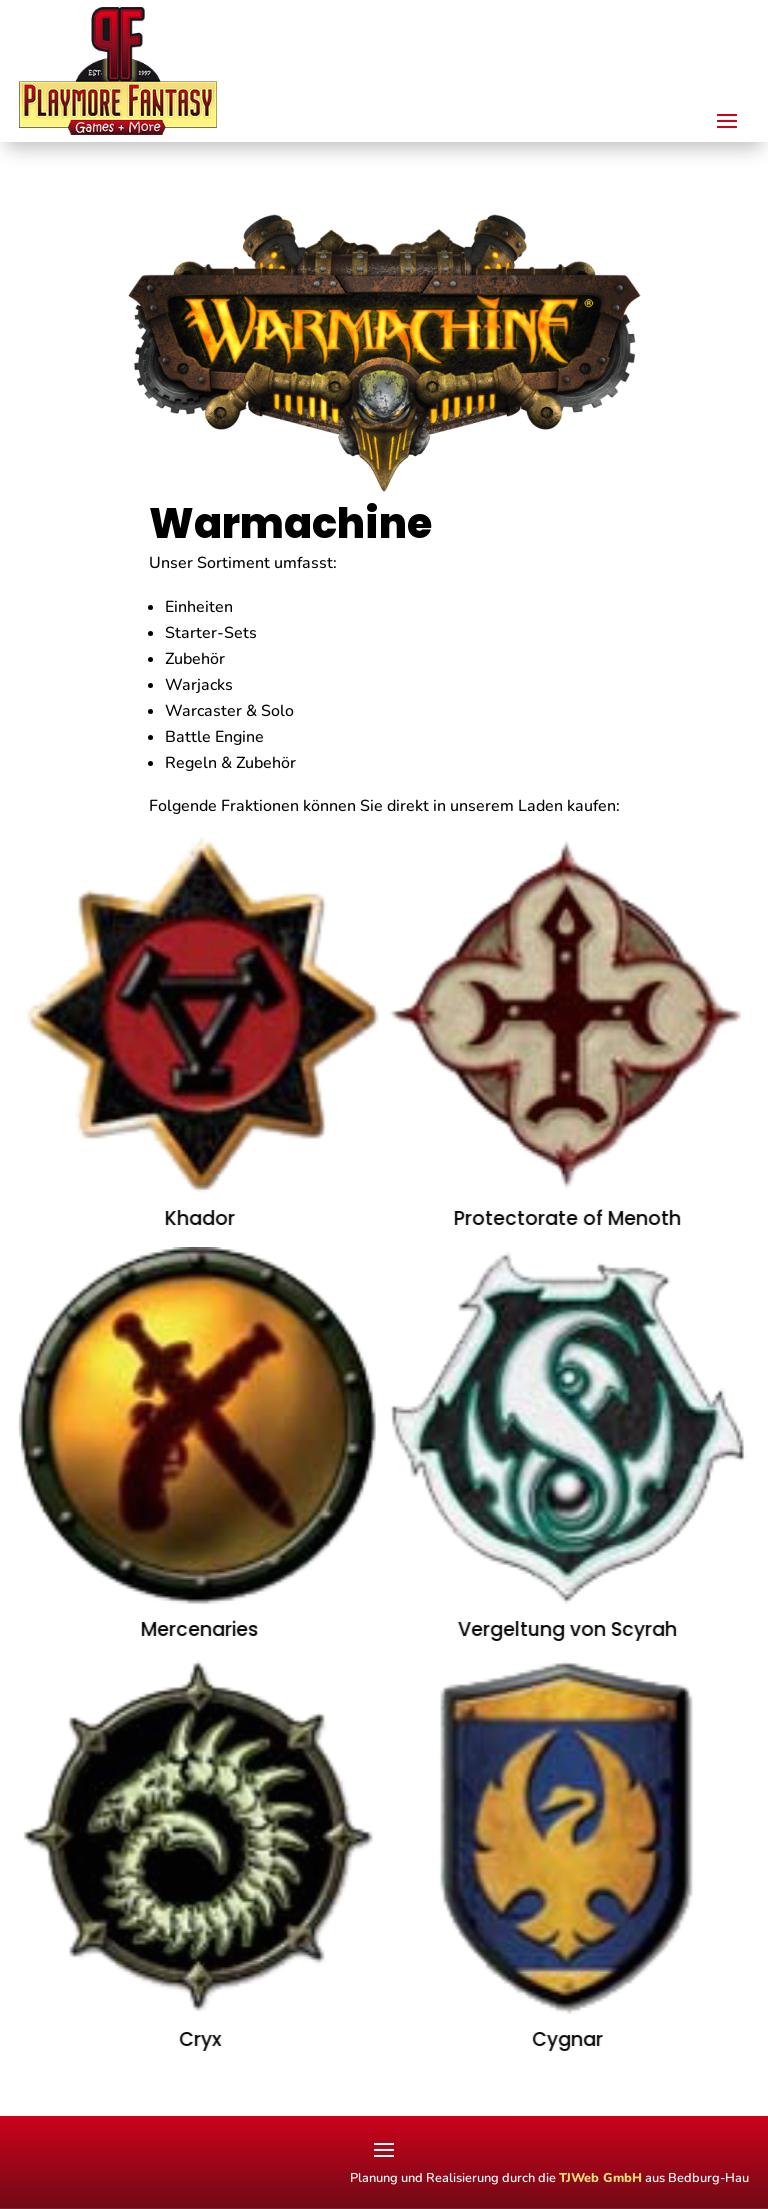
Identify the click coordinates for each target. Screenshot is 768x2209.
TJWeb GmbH (600, 2178)
